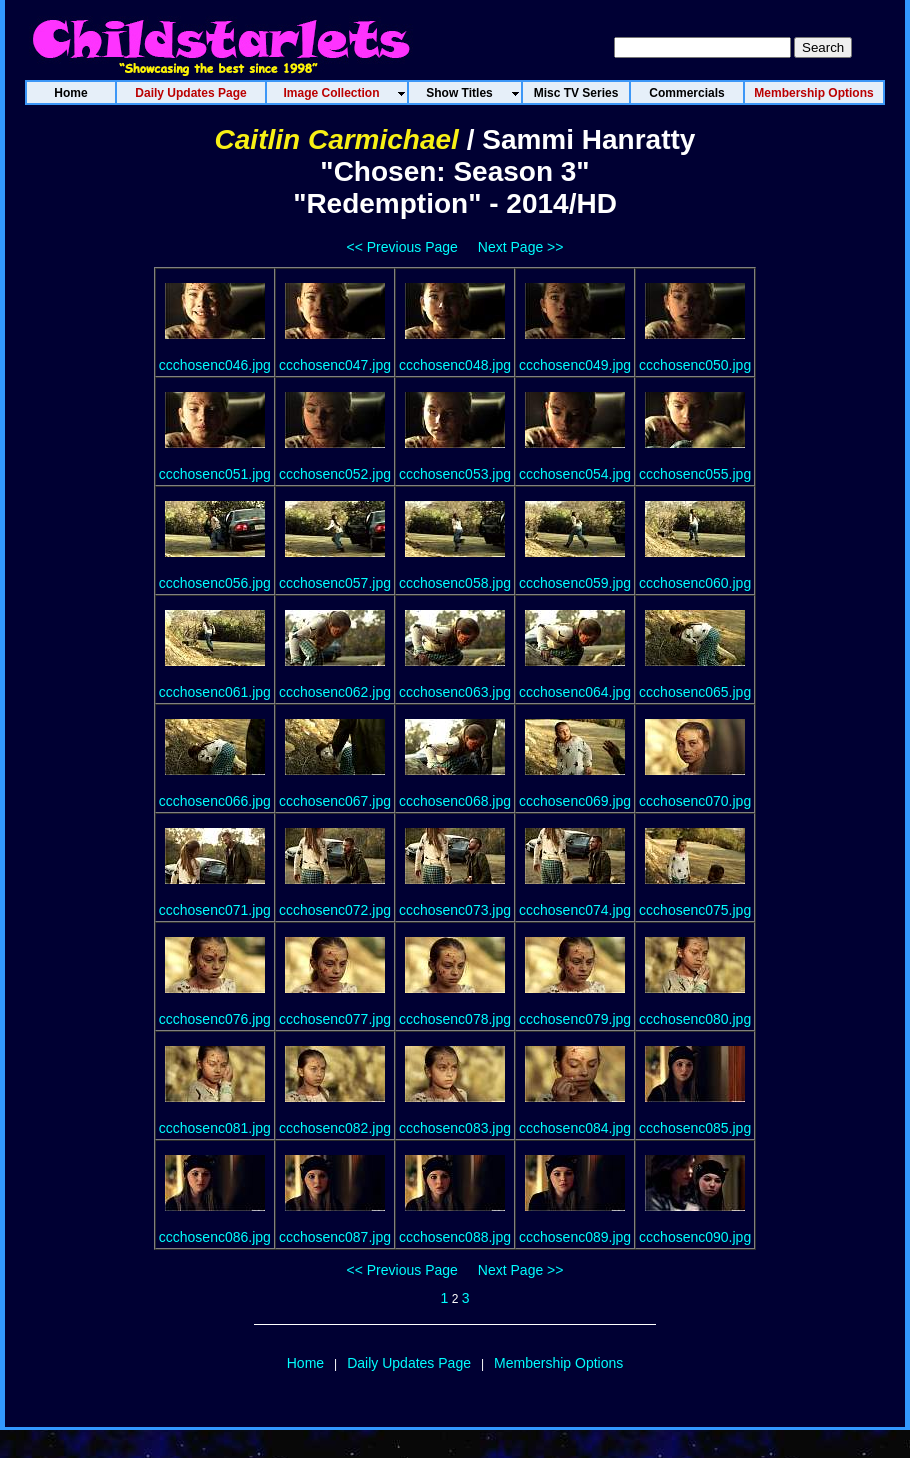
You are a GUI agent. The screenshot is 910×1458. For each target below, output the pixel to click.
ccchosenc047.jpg (335, 365)
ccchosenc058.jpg (455, 583)
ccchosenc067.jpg (335, 801)
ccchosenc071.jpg (215, 910)
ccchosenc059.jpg (575, 583)
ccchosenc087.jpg (335, 1237)
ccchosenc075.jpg (695, 910)
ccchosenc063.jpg (455, 692)
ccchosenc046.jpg (215, 365)
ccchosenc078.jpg (455, 1019)
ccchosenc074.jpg (575, 910)
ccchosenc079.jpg (575, 1019)
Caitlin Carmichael (337, 139)
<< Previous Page (402, 247)
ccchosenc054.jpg (575, 474)
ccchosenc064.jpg (575, 692)
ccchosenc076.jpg (215, 1019)
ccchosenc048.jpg (455, 365)
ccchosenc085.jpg (695, 1128)
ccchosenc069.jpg (575, 801)
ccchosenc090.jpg (695, 1237)
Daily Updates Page (409, 1363)
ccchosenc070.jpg (695, 801)
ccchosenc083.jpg (455, 1128)
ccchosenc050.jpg (695, 365)
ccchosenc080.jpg (695, 1019)
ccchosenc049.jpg (575, 365)
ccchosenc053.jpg (455, 474)
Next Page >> (521, 247)
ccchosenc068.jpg (455, 801)
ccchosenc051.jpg (215, 474)
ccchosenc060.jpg (695, 583)
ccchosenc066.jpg (215, 801)
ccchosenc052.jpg (335, 474)
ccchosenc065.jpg (695, 692)
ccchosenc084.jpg (575, 1128)
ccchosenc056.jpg (215, 583)
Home (305, 1363)
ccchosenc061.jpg (215, 692)
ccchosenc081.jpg (215, 1128)
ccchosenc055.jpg (695, 474)
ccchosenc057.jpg (335, 583)
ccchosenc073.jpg (455, 910)
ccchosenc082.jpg (335, 1128)
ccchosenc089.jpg (575, 1237)
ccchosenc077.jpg (335, 1019)
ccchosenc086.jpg (215, 1237)
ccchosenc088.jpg (455, 1237)
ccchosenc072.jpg (335, 910)
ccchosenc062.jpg (335, 692)
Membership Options (558, 1363)
